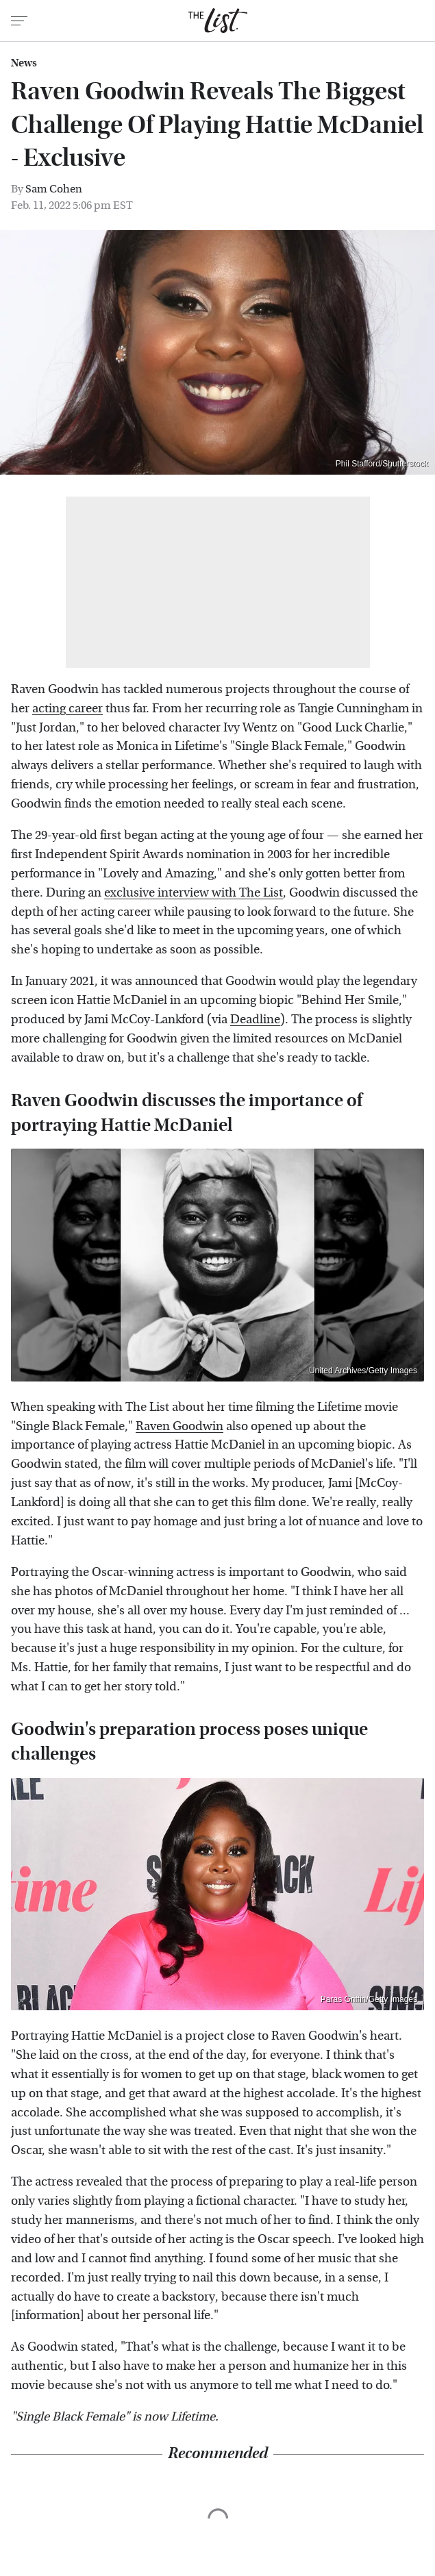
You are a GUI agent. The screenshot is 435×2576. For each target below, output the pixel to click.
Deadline (255, 1019)
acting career (67, 708)
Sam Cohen (53, 188)
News (24, 63)
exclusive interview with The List (193, 893)
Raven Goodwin (179, 1426)
